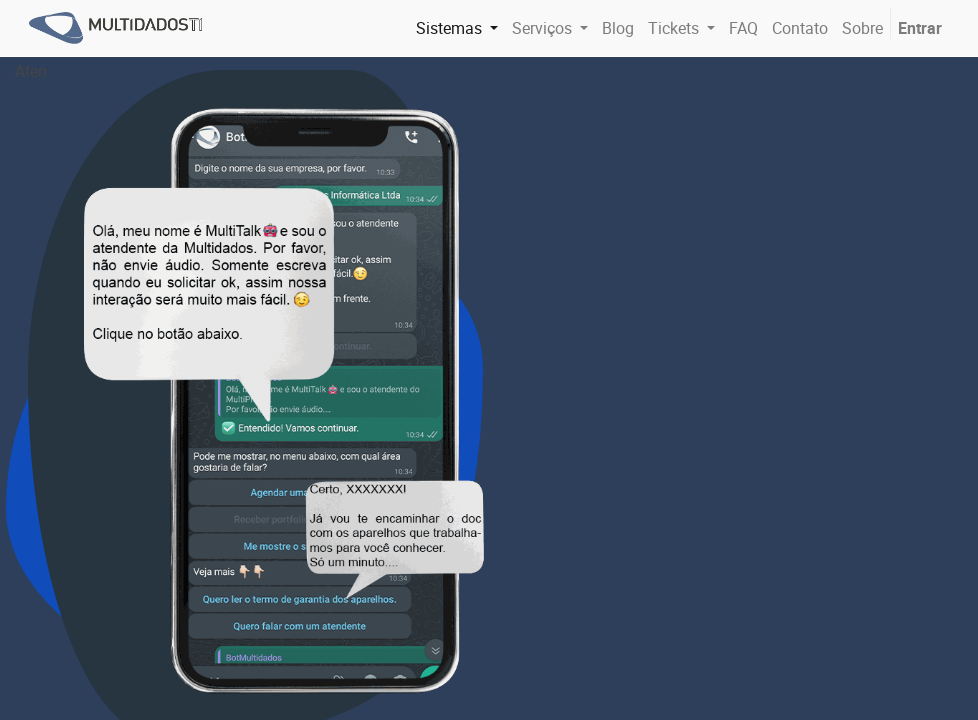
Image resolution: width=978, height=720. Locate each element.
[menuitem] (618, 28)
